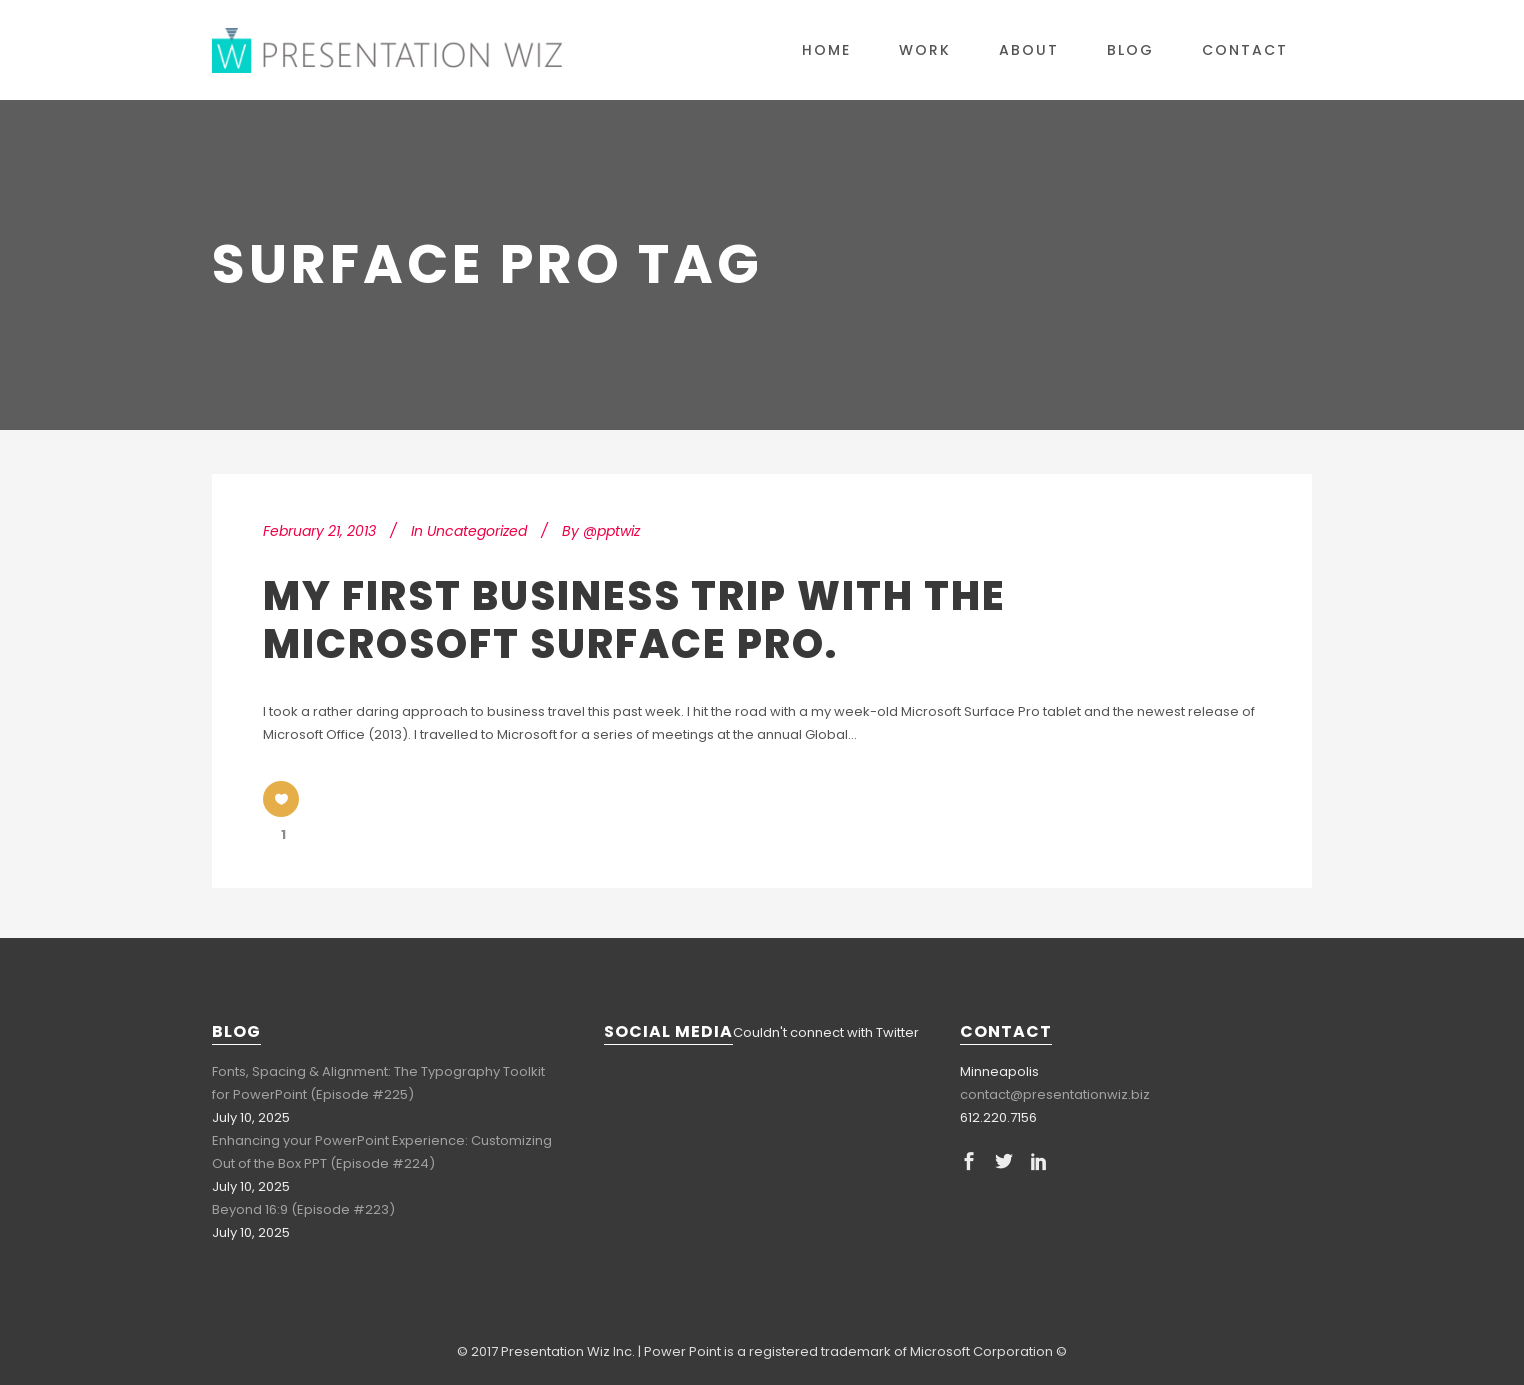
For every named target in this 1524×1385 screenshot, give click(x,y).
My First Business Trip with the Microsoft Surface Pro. (634, 620)
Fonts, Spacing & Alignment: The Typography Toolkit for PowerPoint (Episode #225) (378, 1083)
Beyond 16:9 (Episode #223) (303, 1209)
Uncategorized (477, 531)
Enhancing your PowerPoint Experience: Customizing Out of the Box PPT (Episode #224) (382, 1152)
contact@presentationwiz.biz (1055, 1094)
